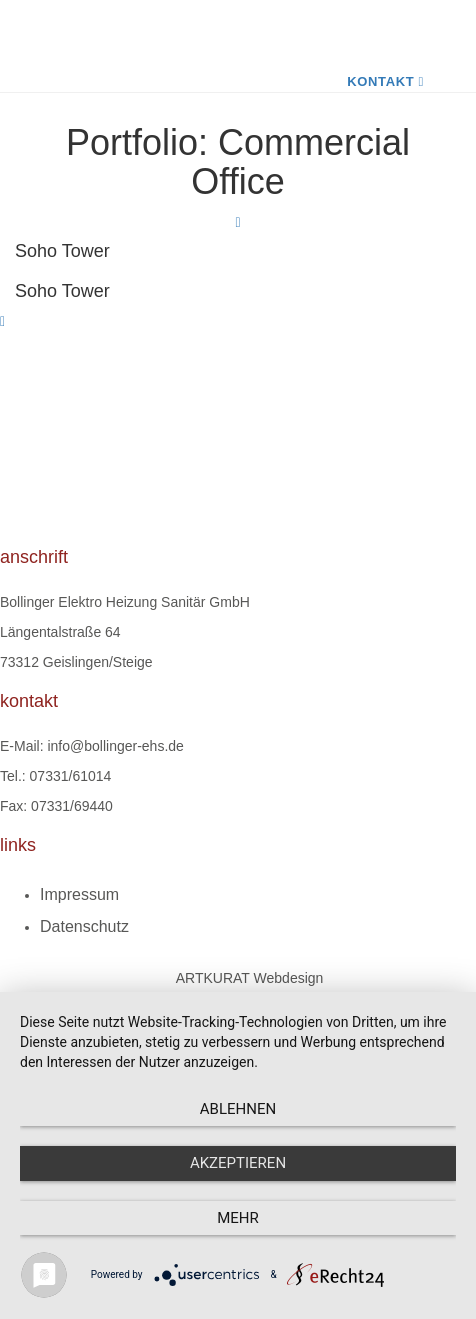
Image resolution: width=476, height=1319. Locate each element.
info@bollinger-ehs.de (115, 746)
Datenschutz (84, 926)
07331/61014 (71, 776)
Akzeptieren (238, 1163)
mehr (238, 1218)
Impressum (79, 894)
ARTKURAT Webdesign (250, 978)
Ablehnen (238, 1109)
